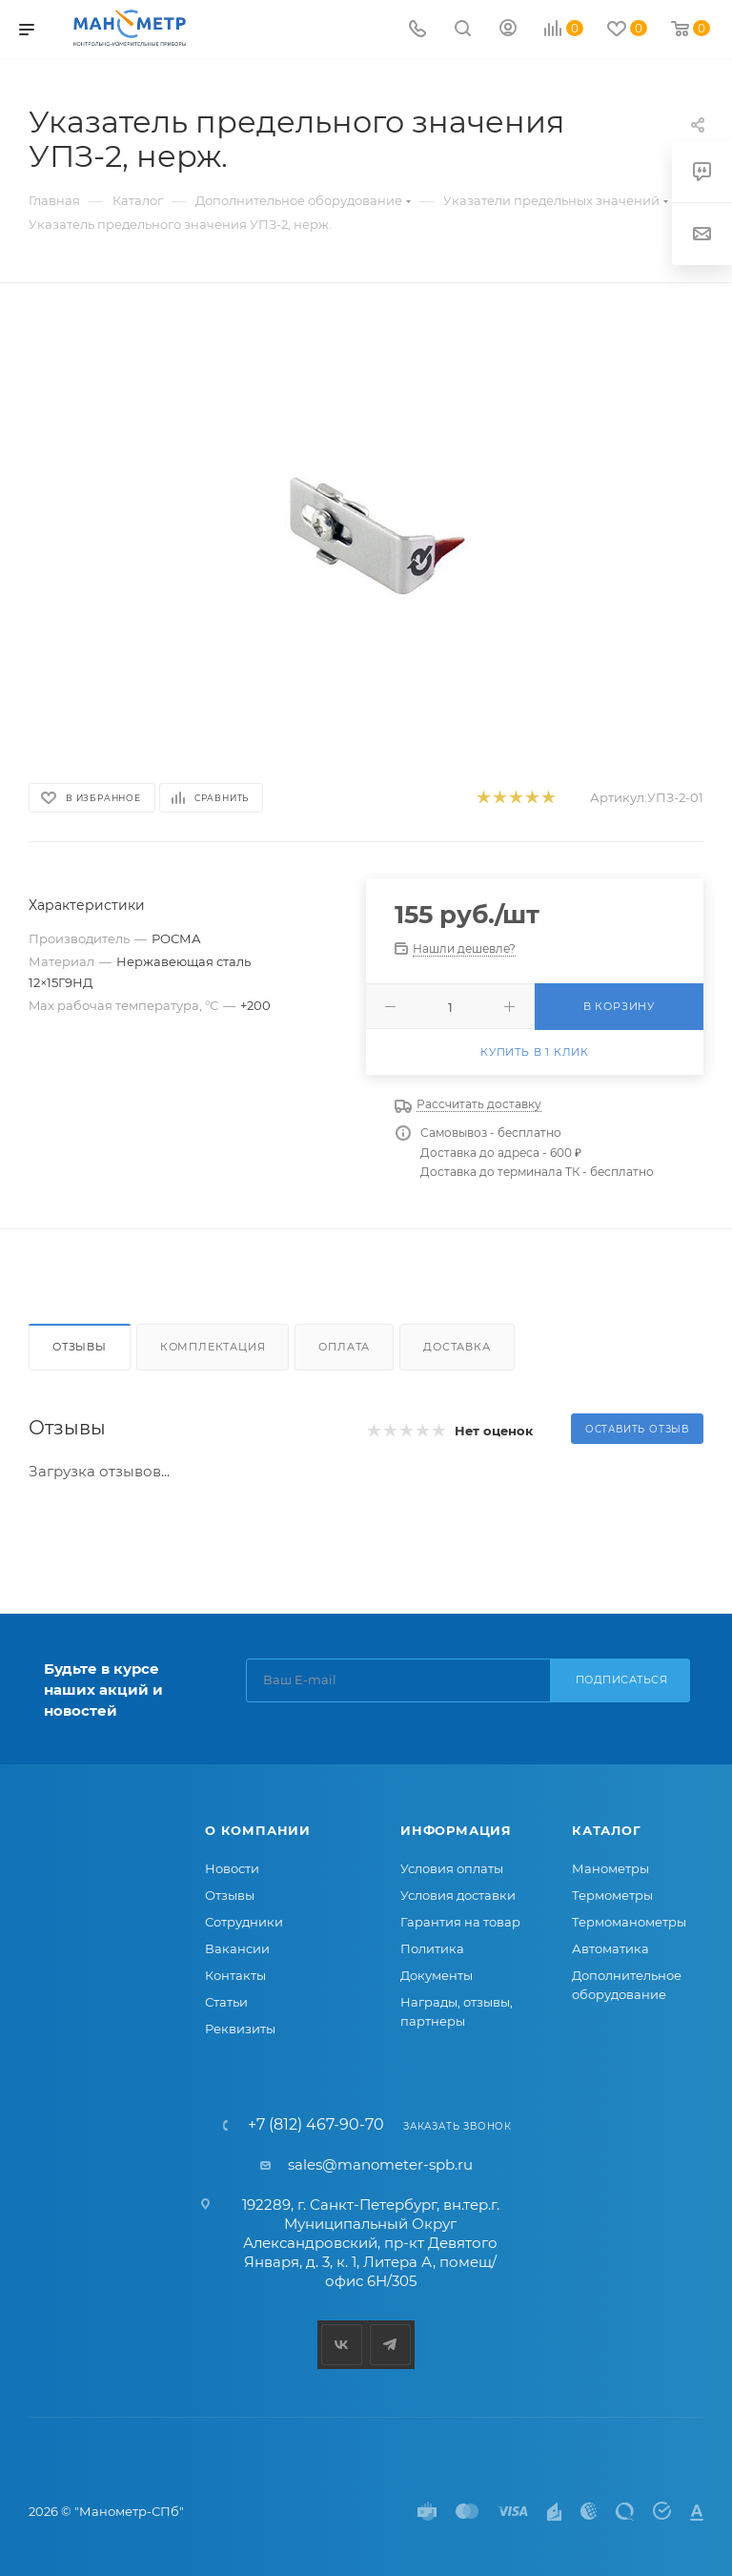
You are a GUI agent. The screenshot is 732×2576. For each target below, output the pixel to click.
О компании (258, 1830)
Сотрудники (244, 1921)
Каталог (606, 1830)
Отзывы (79, 1346)
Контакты (235, 1975)
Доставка (456, 1346)
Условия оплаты (451, 1868)
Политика (432, 1948)
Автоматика (610, 1948)
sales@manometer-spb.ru (380, 2164)
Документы (436, 1975)
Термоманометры (629, 1921)
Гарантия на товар (460, 1921)
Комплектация (213, 1346)
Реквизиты (240, 2028)
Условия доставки (458, 1895)
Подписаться (622, 1679)
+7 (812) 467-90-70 (316, 2125)
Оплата (344, 1346)
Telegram (390, 2344)
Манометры (610, 1868)
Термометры (612, 1895)
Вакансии (237, 1948)
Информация (456, 1830)
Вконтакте (341, 2344)
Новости (232, 1868)
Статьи (226, 2001)
